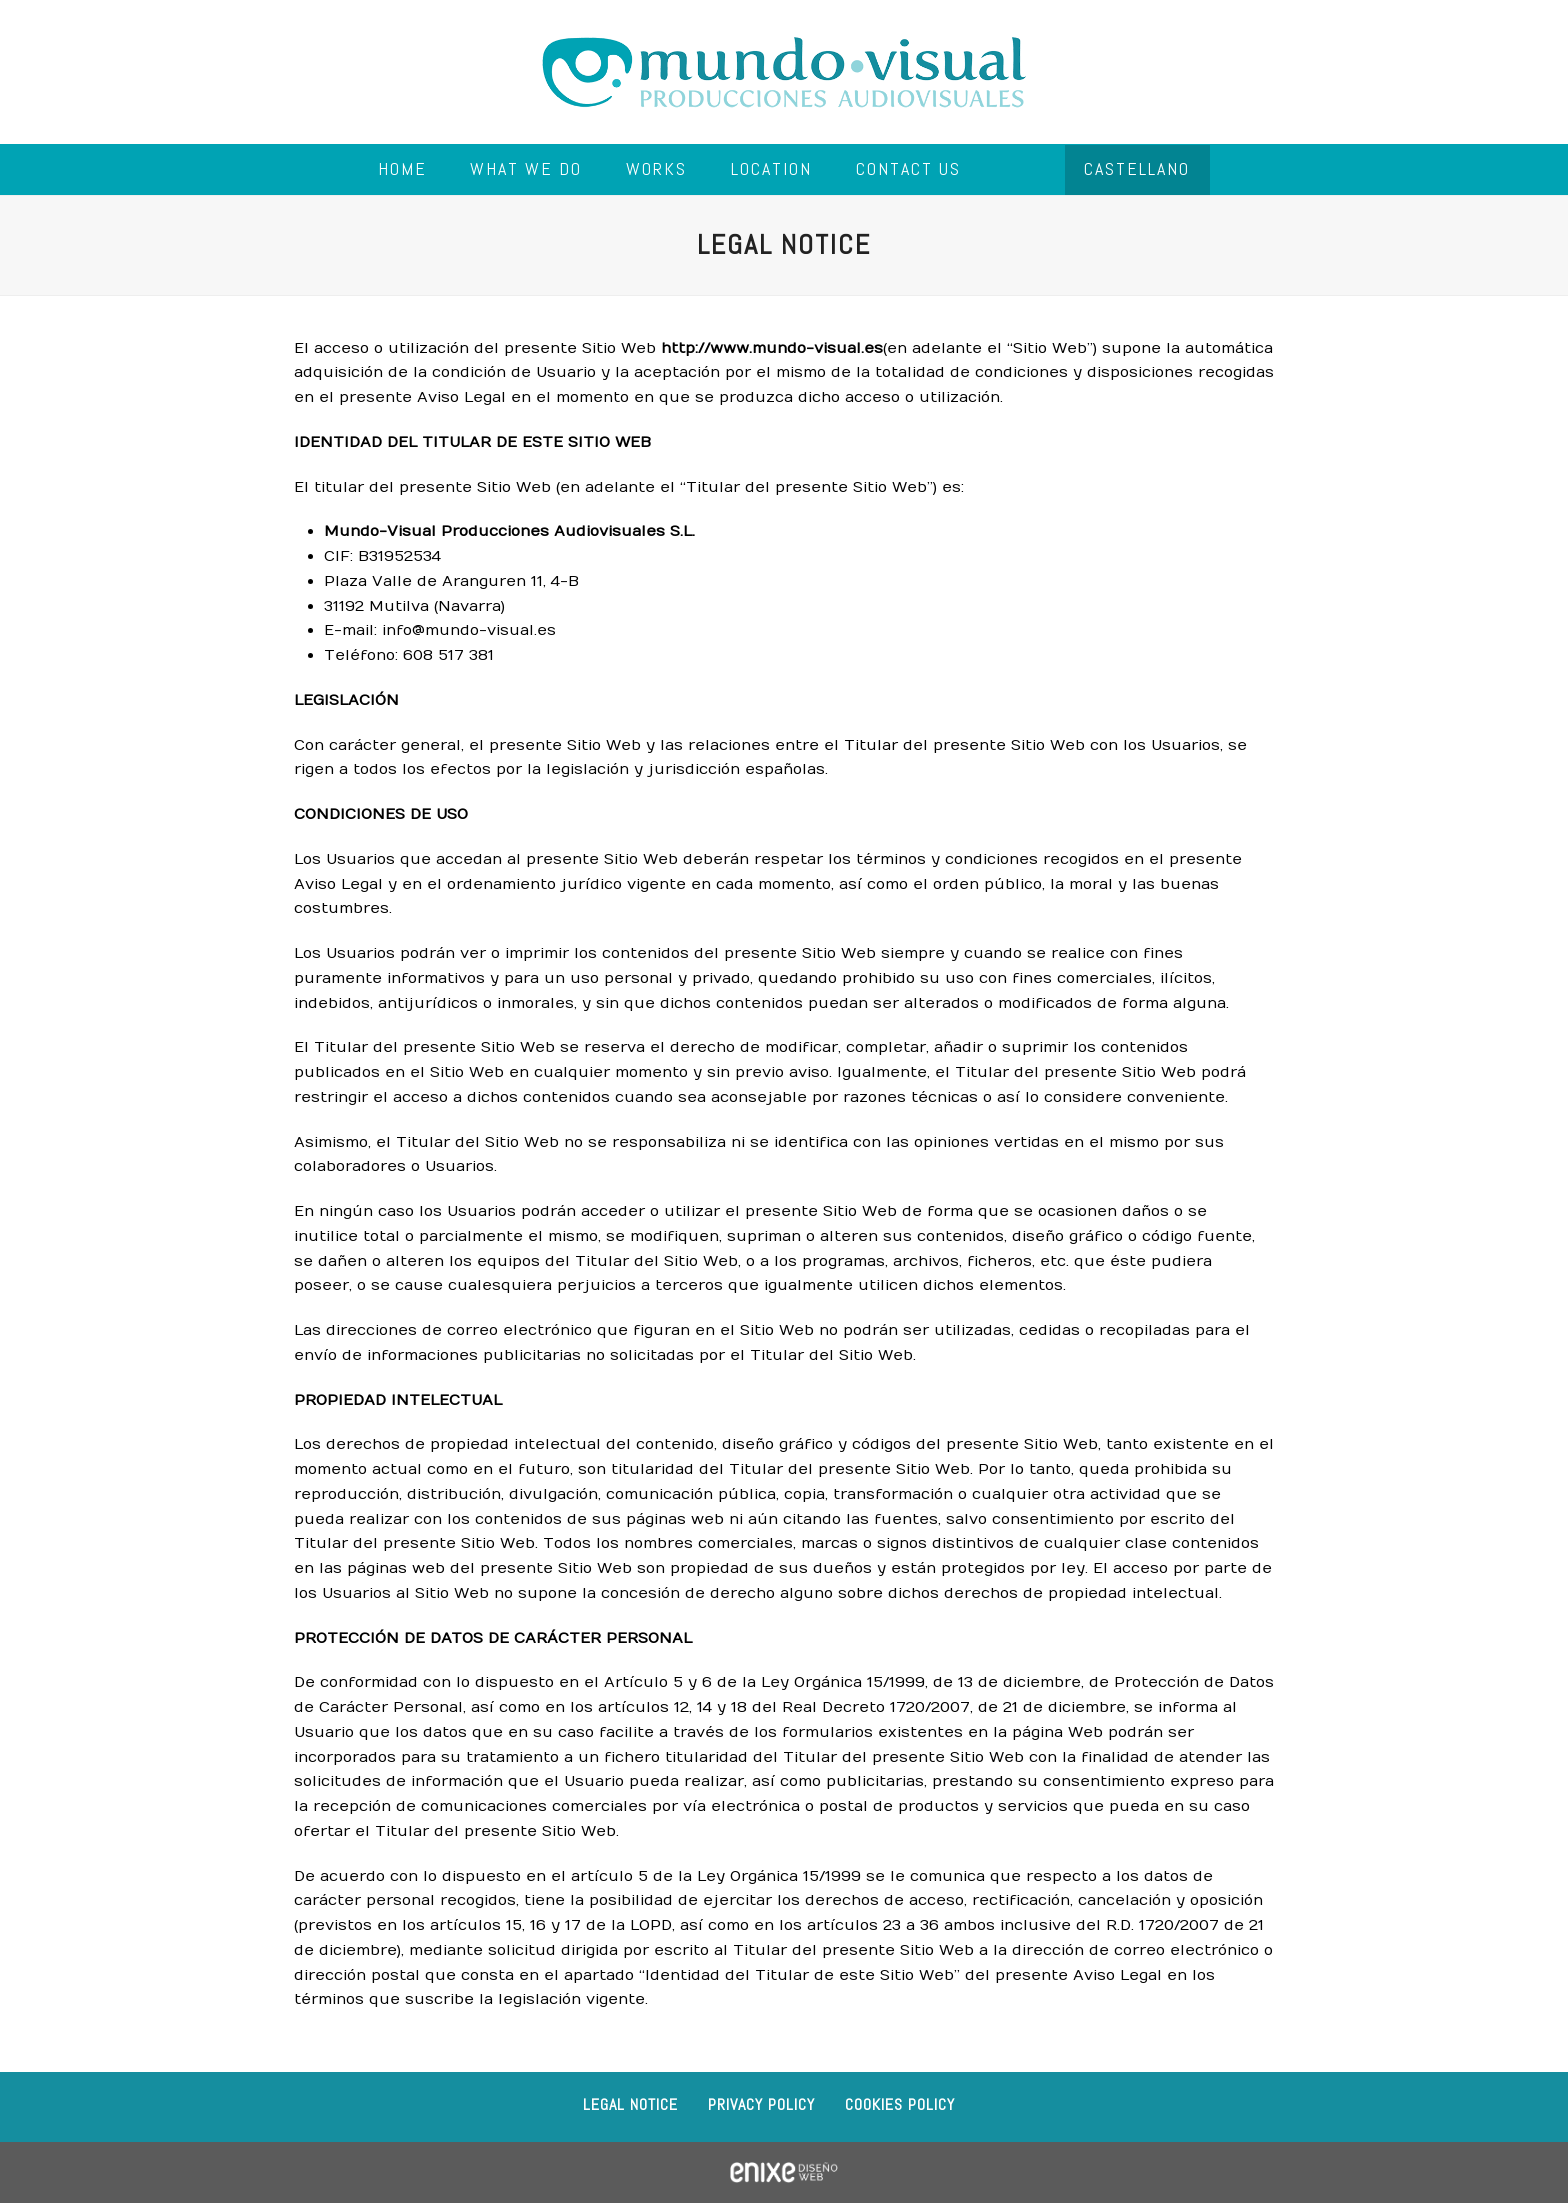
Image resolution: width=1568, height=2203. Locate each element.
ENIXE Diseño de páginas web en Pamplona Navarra (784, 2172)
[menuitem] (1137, 170)
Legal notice (630, 2104)
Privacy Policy (761, 2104)
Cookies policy (900, 2104)
